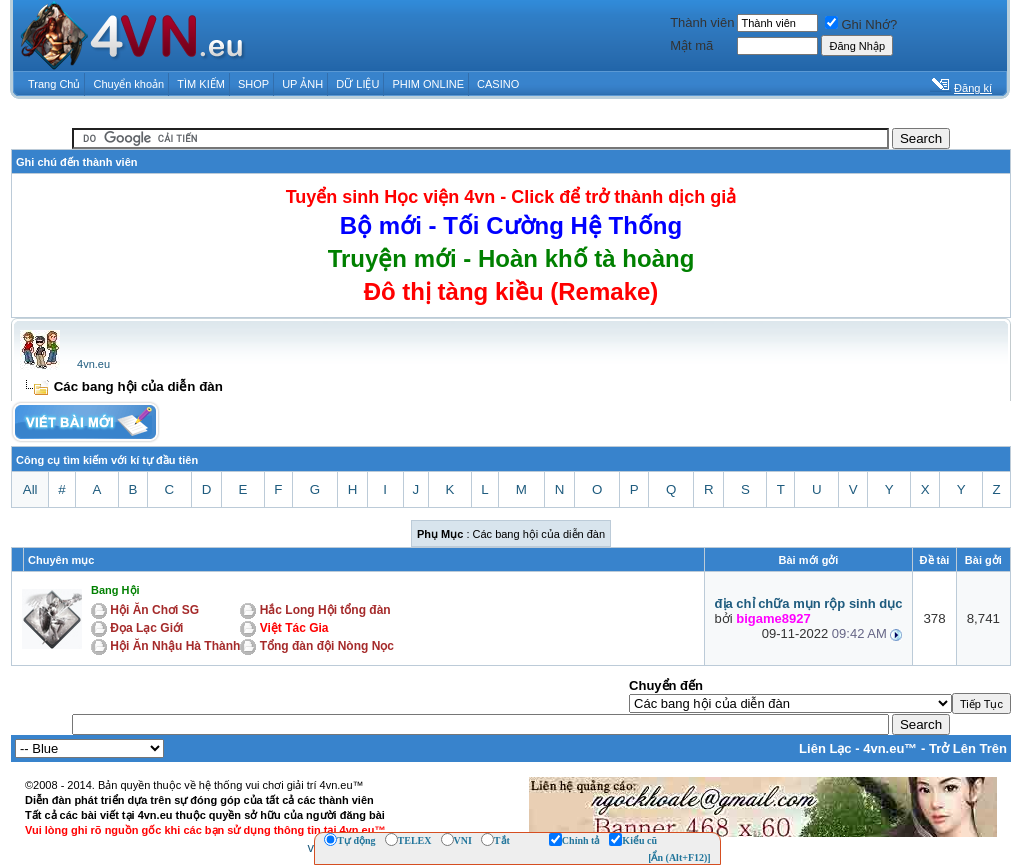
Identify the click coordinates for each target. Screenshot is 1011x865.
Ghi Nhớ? (861, 24)
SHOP (253, 84)
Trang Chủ (54, 84)
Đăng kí (973, 88)
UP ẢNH (302, 84)
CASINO (498, 84)
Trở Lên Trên (968, 748)
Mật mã (691, 45)
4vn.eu (93, 364)
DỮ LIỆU (357, 84)
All (30, 489)
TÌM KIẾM (201, 84)
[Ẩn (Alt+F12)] (679, 857)
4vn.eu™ (890, 748)
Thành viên (702, 22)
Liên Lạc (825, 748)
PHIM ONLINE (428, 84)
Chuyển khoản (129, 84)
